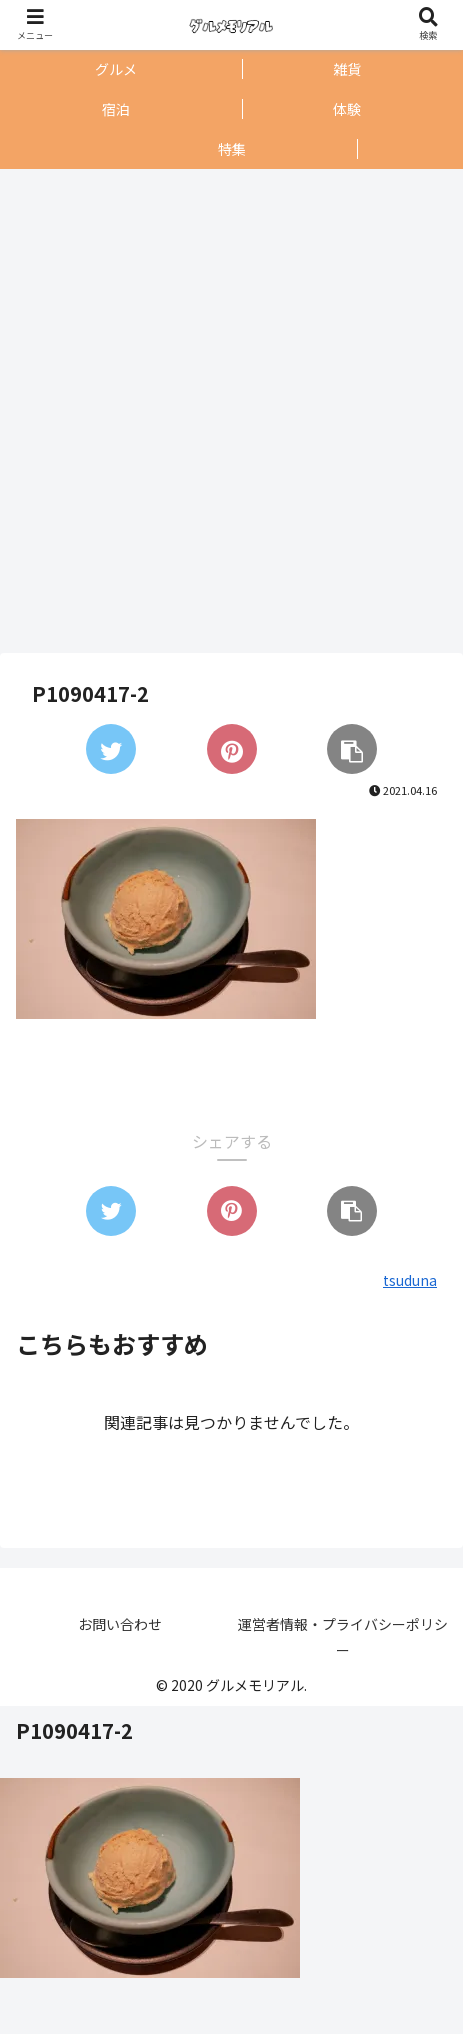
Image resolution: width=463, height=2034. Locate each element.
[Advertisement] (226, 411)
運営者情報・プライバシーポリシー (343, 1636)
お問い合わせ (120, 1624)
